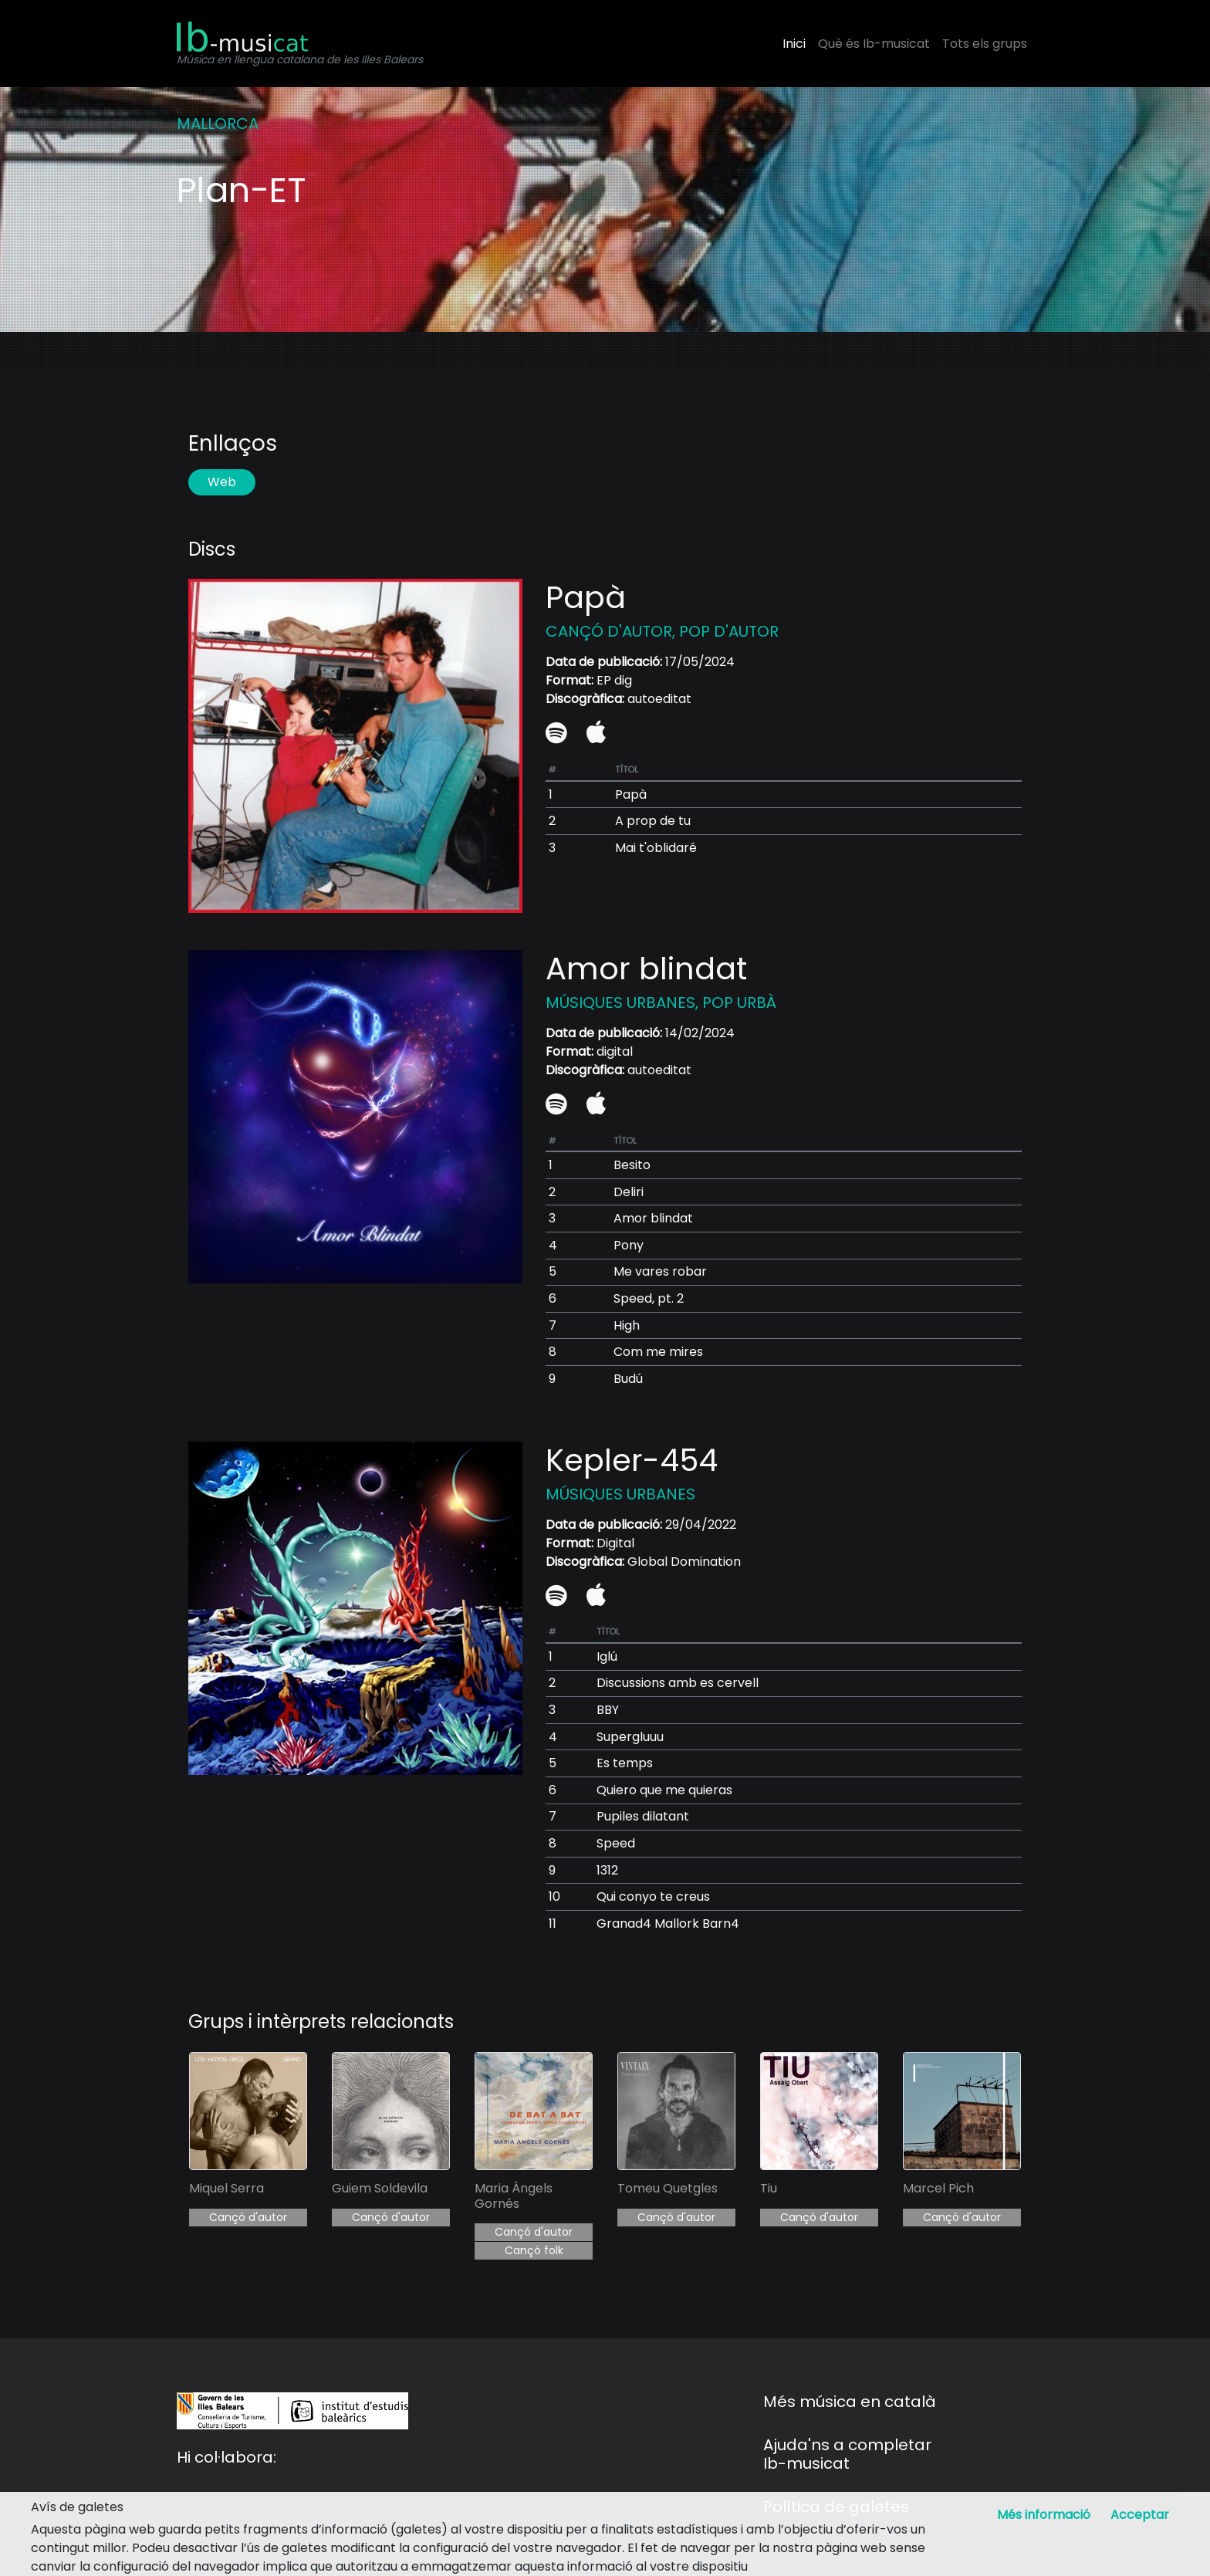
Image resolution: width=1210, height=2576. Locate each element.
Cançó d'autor (248, 2217)
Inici (794, 43)
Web (222, 482)
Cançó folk (534, 2250)
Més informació (1043, 2515)
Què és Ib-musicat (874, 43)
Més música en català (849, 2401)
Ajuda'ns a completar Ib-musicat (847, 2454)
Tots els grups (984, 43)
